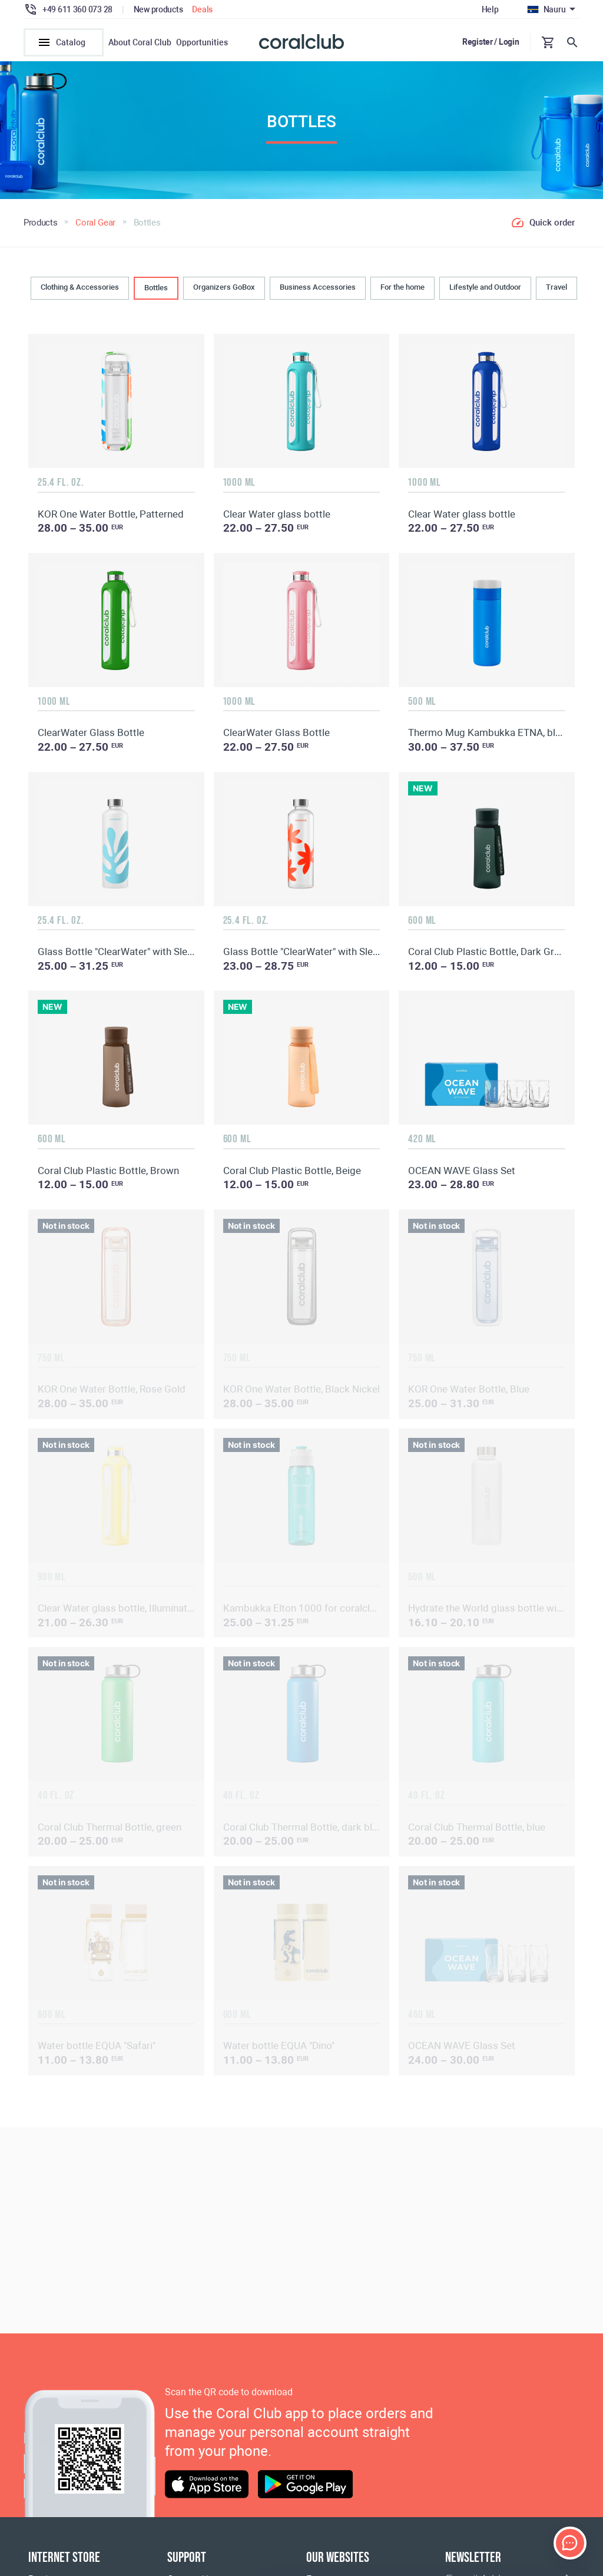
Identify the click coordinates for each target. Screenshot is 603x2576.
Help (490, 9)
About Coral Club (139, 42)
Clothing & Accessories (80, 294)
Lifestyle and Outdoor (485, 294)
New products (158, 9)
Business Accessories (318, 294)
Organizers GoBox (224, 294)
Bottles (156, 295)
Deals (202, 9)
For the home (402, 294)
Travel (556, 294)
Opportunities (202, 42)
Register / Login (490, 42)
